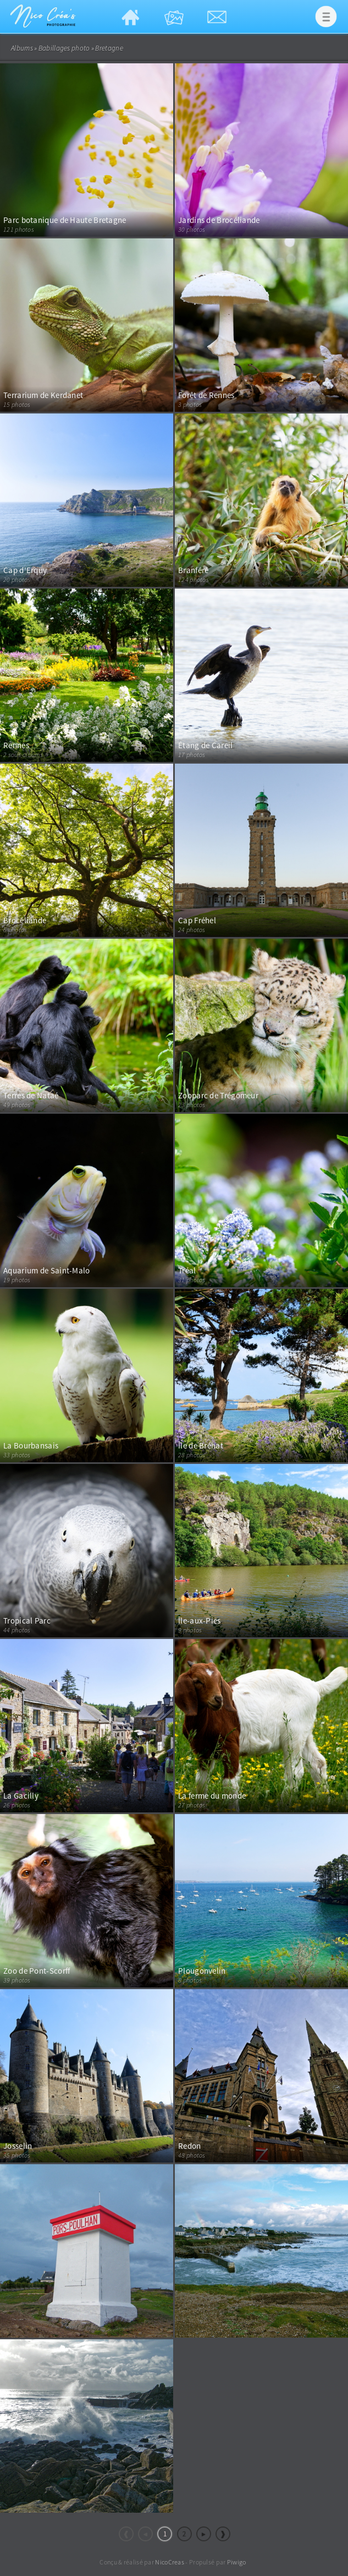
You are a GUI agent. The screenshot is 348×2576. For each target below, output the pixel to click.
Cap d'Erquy (25, 570)
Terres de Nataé (31, 1095)
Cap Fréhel (197, 920)
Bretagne (109, 48)
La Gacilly (20, 1795)
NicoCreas (169, 2562)
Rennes (16, 745)
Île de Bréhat (200, 1445)
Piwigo (236, 2562)
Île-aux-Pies (199, 1620)
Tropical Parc (27, 1620)
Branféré (193, 570)
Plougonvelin (202, 1970)
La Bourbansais (30, 1445)
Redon (189, 2146)
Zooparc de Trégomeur (218, 1095)
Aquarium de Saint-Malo (46, 1270)
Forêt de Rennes (206, 395)
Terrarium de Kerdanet (43, 395)
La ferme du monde (212, 1795)
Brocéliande (24, 920)
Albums (22, 48)
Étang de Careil (205, 745)
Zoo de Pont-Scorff (36, 1970)
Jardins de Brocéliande (219, 220)
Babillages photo (64, 48)
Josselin (17, 2146)
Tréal (187, 1270)
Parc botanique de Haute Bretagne (64, 220)
